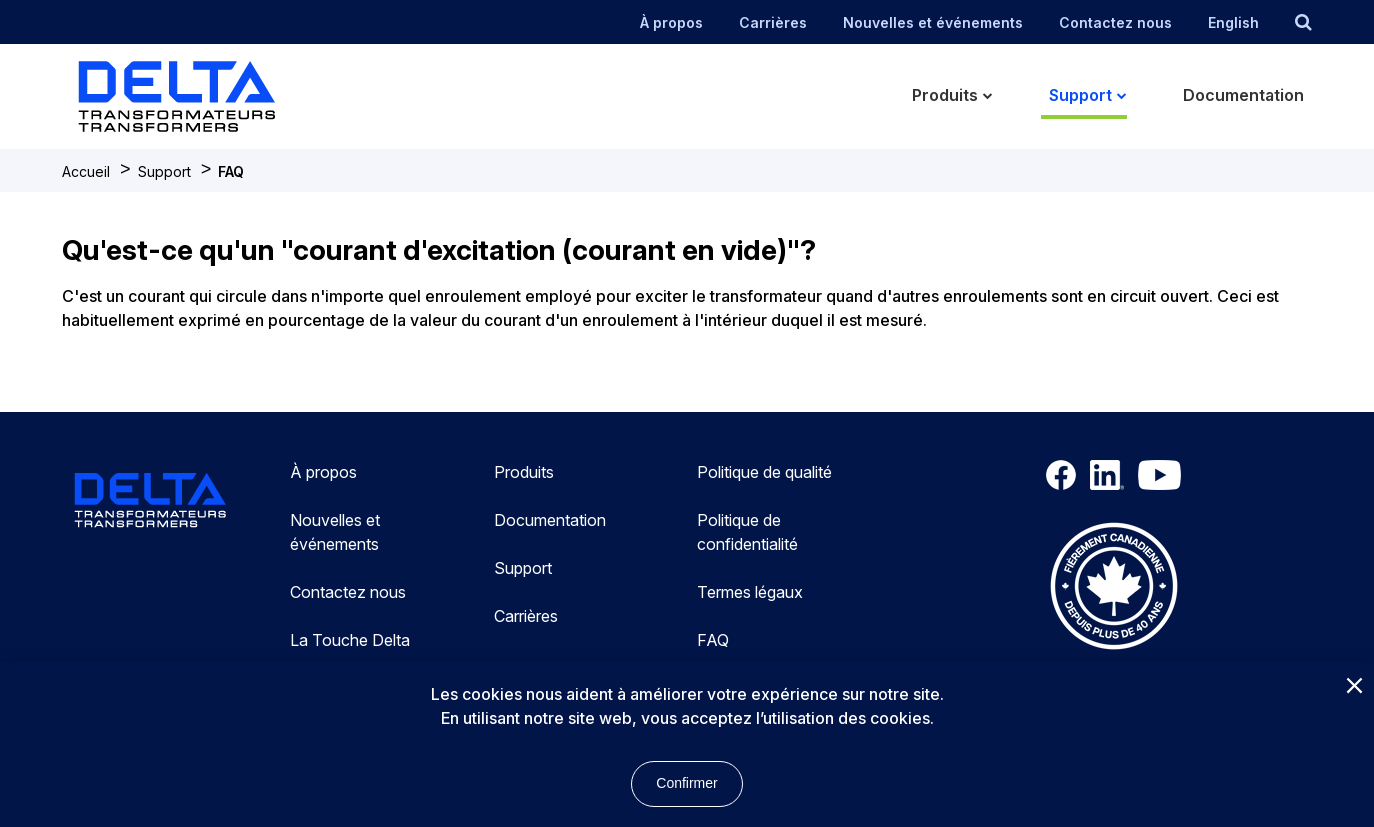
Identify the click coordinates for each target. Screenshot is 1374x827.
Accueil (86, 171)
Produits (524, 472)
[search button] (1303, 22)
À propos (671, 22)
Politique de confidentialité (747, 532)
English (1233, 22)
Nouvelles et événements (933, 22)
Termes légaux (750, 592)
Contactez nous (1115, 22)
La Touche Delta (350, 640)
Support (164, 171)
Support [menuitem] (1080, 95)
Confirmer (686, 783)
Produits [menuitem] (945, 95)
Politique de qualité (764, 472)
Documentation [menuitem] (1243, 95)
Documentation (550, 520)
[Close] (1354, 687)
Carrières (773, 22)
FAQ (231, 171)
